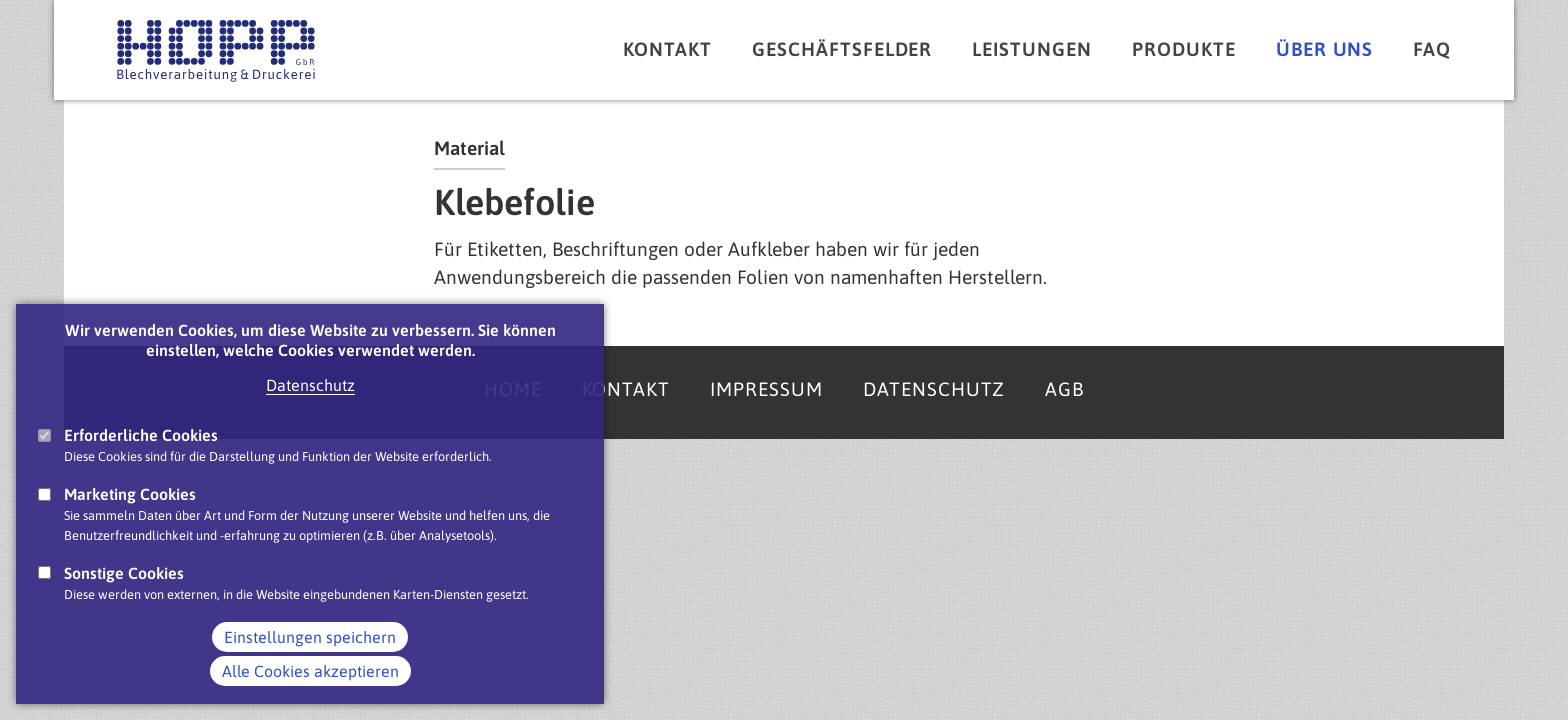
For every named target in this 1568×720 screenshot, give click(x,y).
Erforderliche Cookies (141, 459)
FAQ (1432, 49)
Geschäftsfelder (842, 49)
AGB (1064, 389)
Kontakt (667, 49)
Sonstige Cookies (124, 597)
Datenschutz (310, 409)
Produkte (1184, 49)
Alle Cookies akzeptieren (310, 695)
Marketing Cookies (130, 519)
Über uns (1325, 49)
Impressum (766, 389)
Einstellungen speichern (310, 661)
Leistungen (1032, 49)
